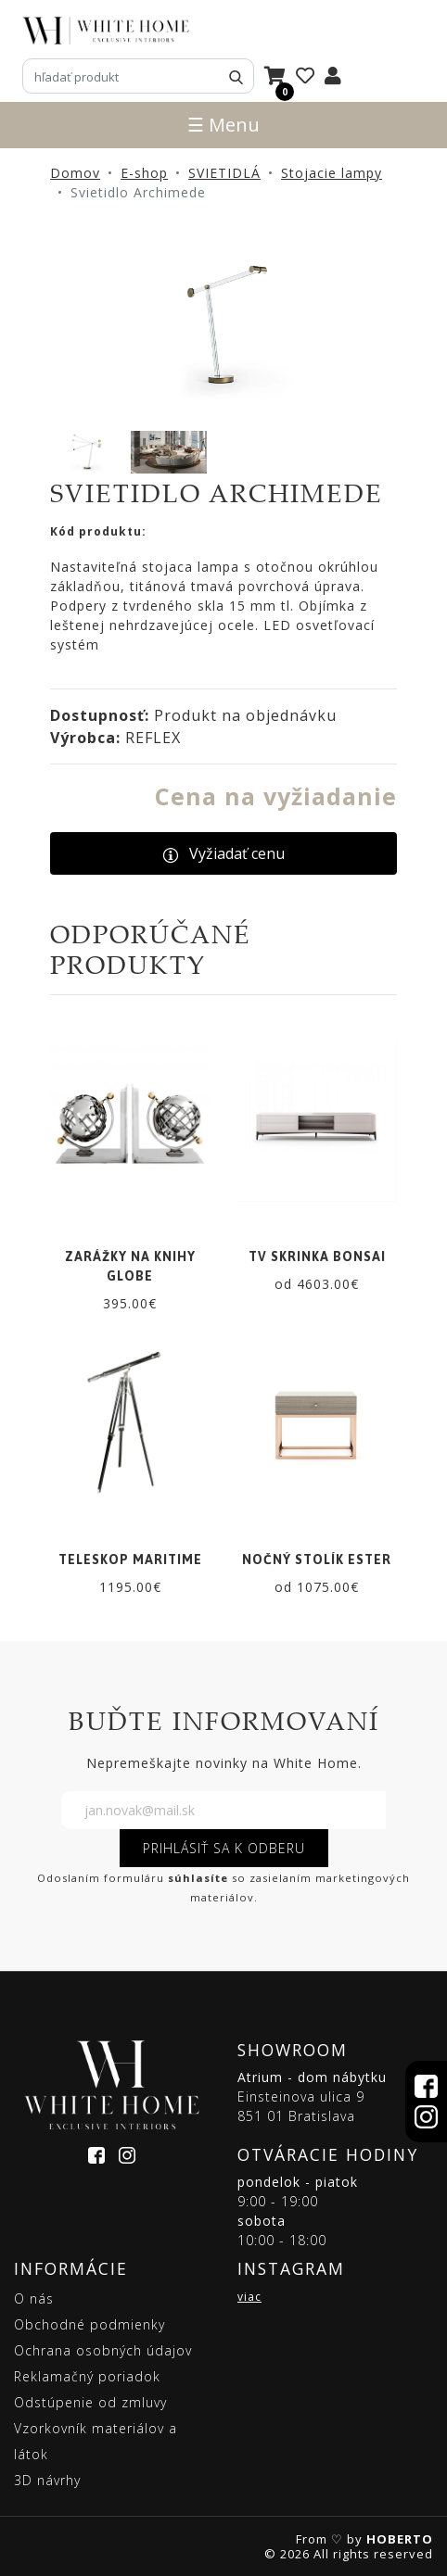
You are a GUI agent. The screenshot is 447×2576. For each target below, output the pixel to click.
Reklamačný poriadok (87, 2376)
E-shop (144, 173)
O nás (34, 2298)
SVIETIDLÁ (224, 173)
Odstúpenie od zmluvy (90, 2402)
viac (249, 2297)
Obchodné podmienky (89, 2324)
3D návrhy (47, 2480)
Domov (75, 173)
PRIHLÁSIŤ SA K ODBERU (224, 1848)
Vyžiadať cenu (223, 854)
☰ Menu (223, 124)
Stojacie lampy (331, 173)
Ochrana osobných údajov (103, 2350)
